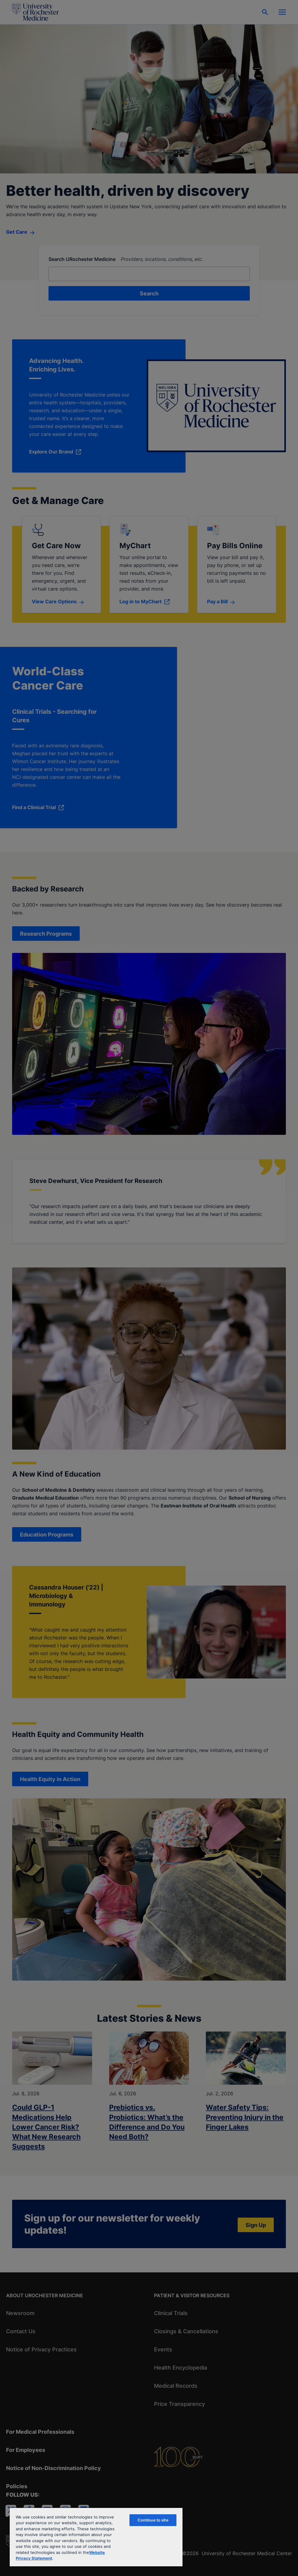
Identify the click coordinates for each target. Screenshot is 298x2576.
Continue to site (153, 2520)
